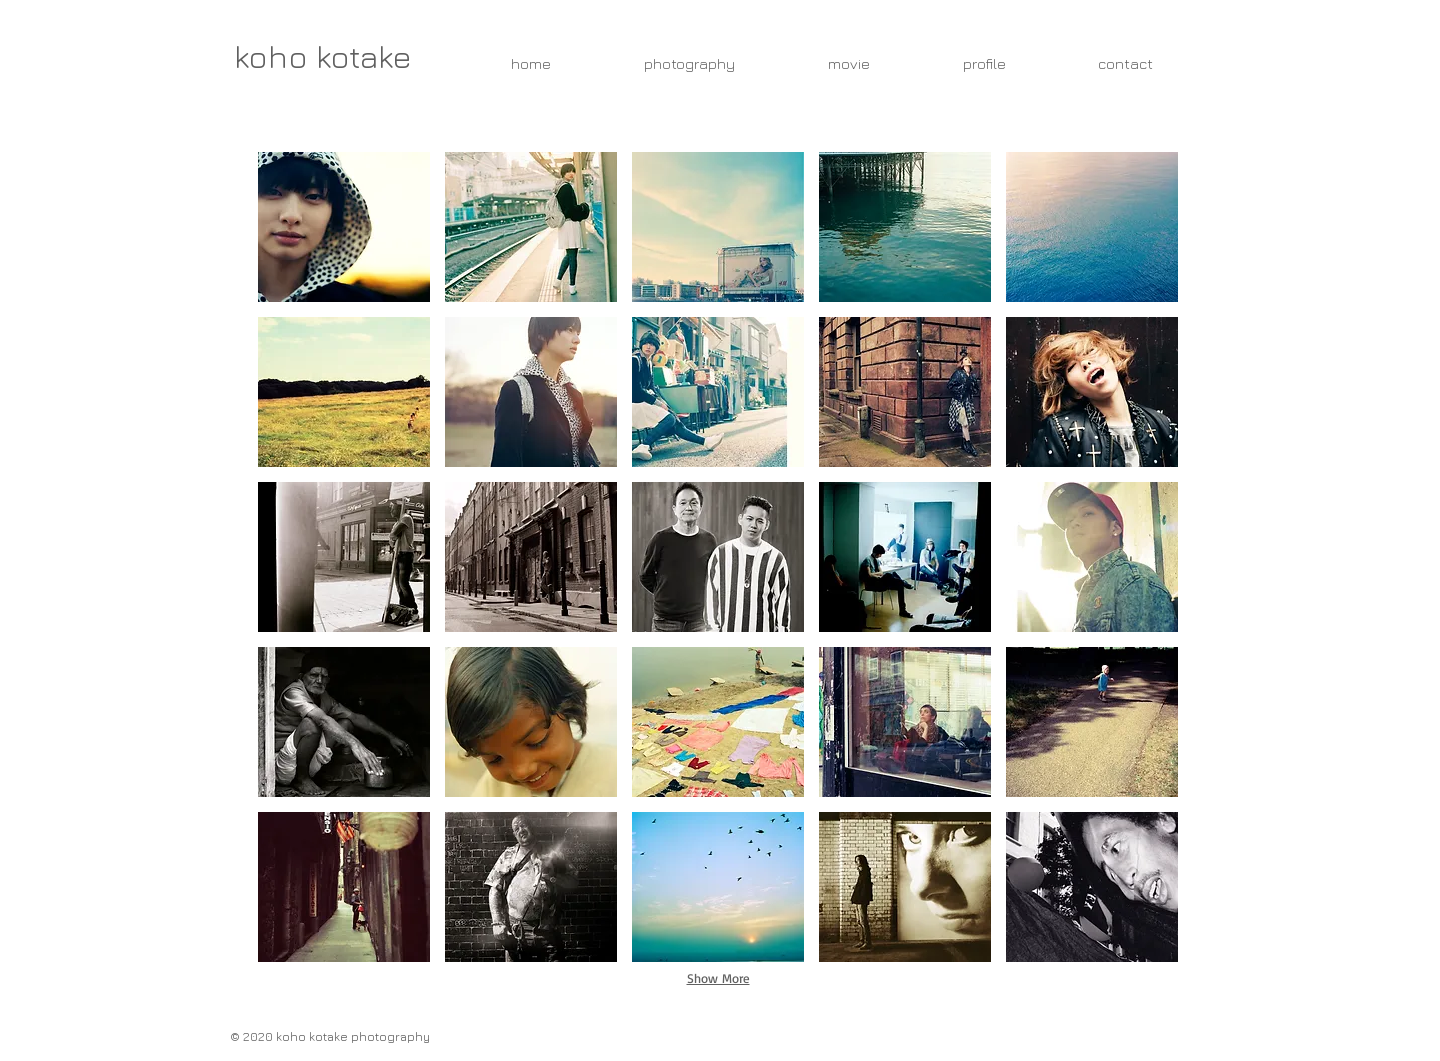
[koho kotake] (323, 56)
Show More (718, 978)
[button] (344, 227)
